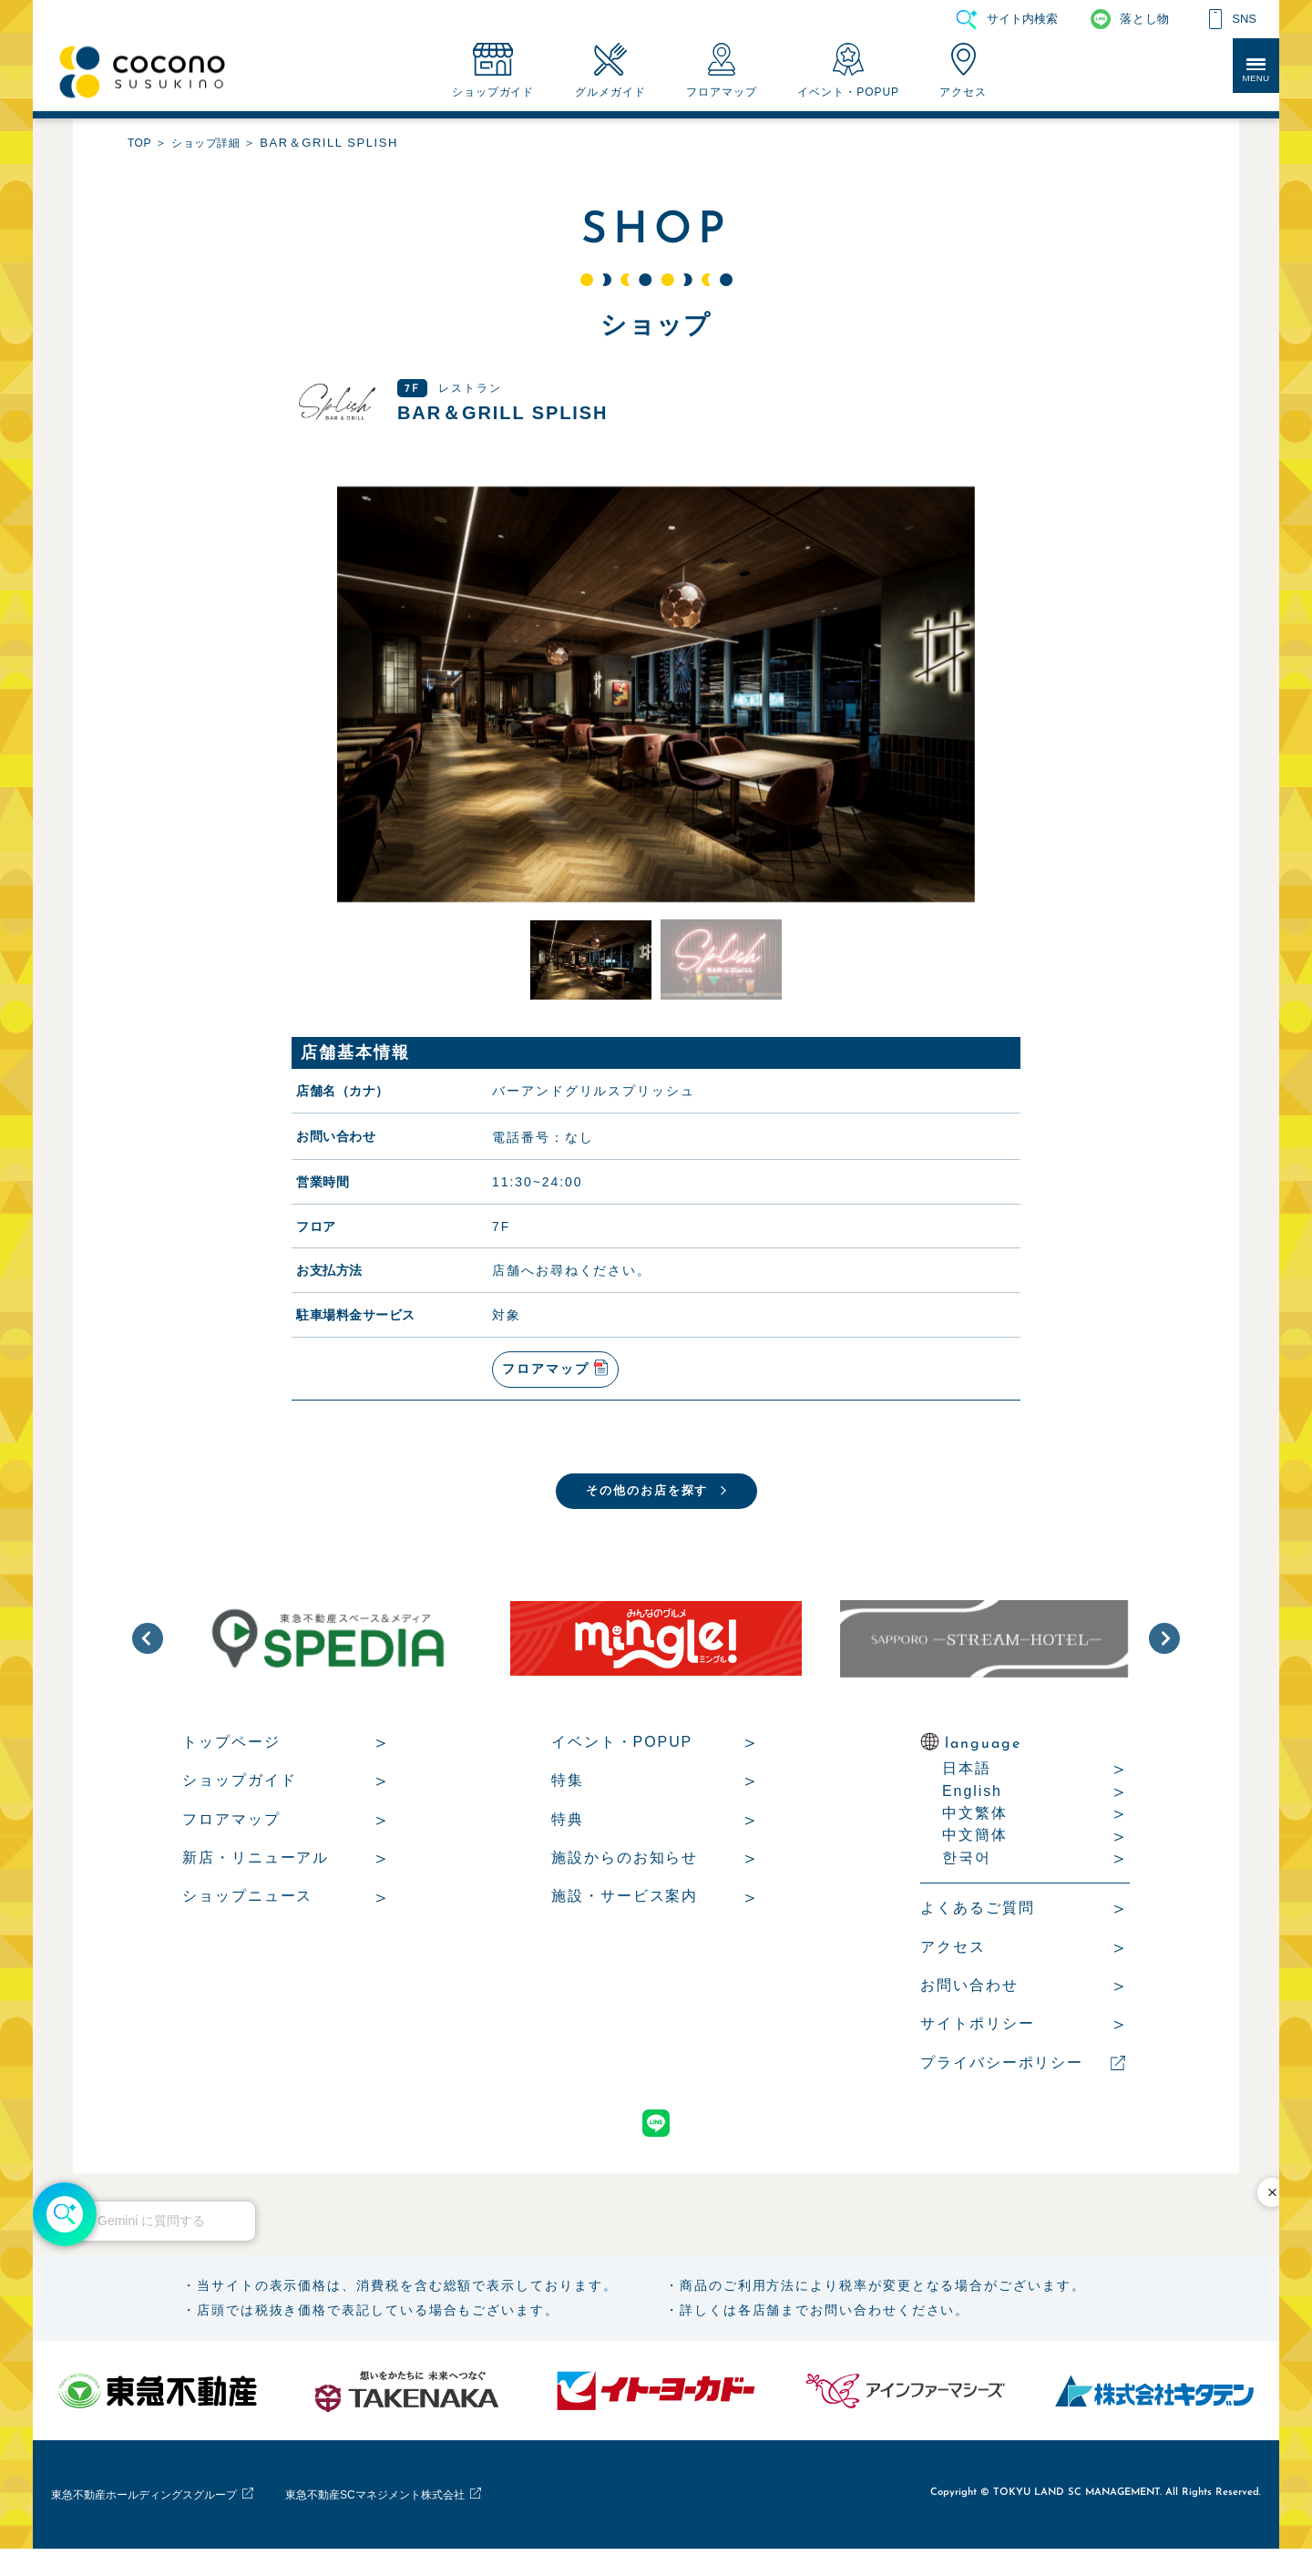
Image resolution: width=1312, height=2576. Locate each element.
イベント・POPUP (621, 1755)
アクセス (953, 1960)
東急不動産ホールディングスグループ (174, 2521)
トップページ (231, 1755)
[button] (147, 1652)
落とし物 (1144, 19)
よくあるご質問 (977, 1921)
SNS (1244, 19)
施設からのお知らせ (624, 1871)
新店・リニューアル (255, 1871)
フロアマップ (231, 1833)
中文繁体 (975, 1826)
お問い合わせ (969, 1998)
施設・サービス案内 (624, 1909)
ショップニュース (247, 1909)
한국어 (966, 1871)
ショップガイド (239, 1793)
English (972, 1804)
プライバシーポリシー (1001, 2076)
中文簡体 (975, 1848)
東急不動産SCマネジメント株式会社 (468, 2521)
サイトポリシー (977, 2037)
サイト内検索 (1022, 19)
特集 (567, 1793)
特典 (567, 1833)
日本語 (966, 1782)
